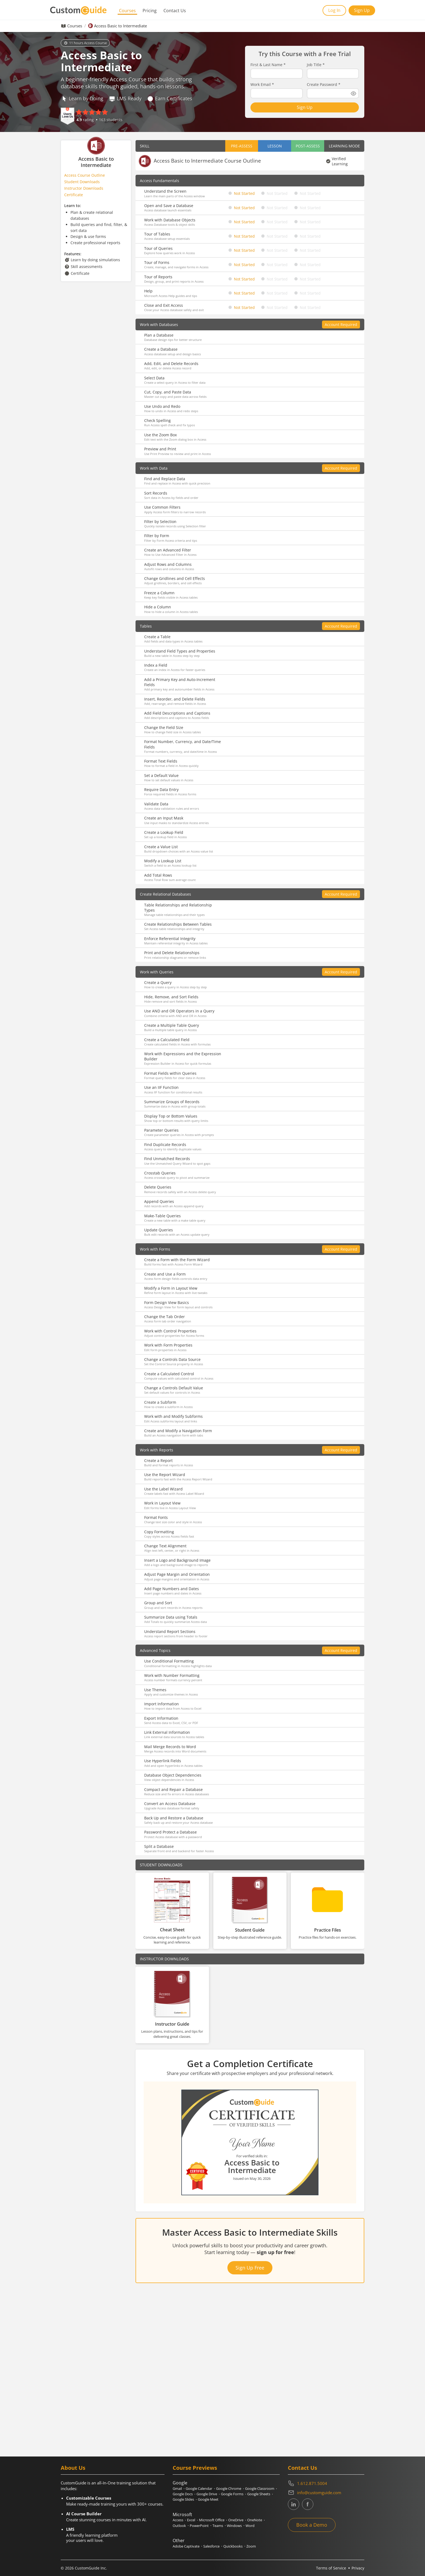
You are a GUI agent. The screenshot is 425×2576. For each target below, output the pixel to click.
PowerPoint (199, 2525)
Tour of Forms (156, 262)
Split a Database (159, 1846)
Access (178, 2519)
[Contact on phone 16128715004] (326, 2483)
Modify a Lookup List (162, 860)
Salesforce (211, 2546)
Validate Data (156, 803)
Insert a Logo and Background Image (177, 1560)
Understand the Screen (165, 191)
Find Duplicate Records (165, 1144)
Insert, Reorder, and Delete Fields (174, 699)
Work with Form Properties (168, 1345)
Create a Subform (160, 1402)
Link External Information (167, 1732)
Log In (334, 10)
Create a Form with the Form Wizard (177, 1259)
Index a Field (155, 665)
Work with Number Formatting (171, 1675)
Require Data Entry (161, 789)
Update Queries (158, 1229)
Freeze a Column (159, 592)
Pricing (150, 11)
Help (148, 290)
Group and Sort (158, 1602)
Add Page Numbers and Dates (171, 1588)
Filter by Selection (160, 521)
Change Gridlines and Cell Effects (174, 578)
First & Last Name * (268, 65)
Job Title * (316, 65)
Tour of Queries (158, 248)
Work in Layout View (162, 1503)
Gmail (177, 2488)
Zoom (251, 2546)
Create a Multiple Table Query (171, 1025)
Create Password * (323, 84)
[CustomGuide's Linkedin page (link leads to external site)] (293, 2504)
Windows (234, 2525)
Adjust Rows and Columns (168, 564)
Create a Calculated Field (166, 1039)
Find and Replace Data (164, 478)
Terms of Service (331, 2568)
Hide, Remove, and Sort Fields (171, 996)
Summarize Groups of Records (171, 1101)
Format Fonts (156, 1517)
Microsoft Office (211, 2519)
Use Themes (155, 1689)
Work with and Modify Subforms (173, 1416)
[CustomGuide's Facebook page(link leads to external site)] (307, 2504)
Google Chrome (228, 2488)
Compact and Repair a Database (173, 1789)
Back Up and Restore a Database (173, 1817)
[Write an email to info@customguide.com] (326, 2492)
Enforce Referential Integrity (169, 938)
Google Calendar (199, 2488)
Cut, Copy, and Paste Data (167, 392)
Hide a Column (157, 606)
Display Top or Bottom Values (170, 1116)
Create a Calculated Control (169, 1373)
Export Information (161, 1718)
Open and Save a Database (168, 205)
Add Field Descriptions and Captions (177, 713)
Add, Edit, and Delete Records (171, 363)
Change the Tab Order (164, 1316)
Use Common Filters (162, 507)
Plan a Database (158, 335)
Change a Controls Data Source (172, 1359)
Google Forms (232, 2493)
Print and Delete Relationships (171, 952)
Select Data (154, 377)
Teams (217, 2525)
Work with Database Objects (169, 219)
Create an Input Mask (163, 818)
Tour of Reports (158, 276)
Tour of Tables (157, 234)
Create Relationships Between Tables (178, 924)
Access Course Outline (84, 175)
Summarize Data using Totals (170, 1617)
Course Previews (195, 2467)
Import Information (161, 1703)
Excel (191, 2519)
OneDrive (235, 2519)
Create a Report (158, 1460)
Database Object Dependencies (172, 1775)
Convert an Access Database (169, 1803)
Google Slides (183, 2499)
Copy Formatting (159, 1531)
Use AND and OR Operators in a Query (179, 1010)
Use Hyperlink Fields (162, 1760)
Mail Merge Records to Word (170, 1746)
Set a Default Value (161, 775)
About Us (73, 2467)
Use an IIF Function (161, 1087)
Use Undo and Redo (162, 406)
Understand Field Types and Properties (179, 651)
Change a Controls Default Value (173, 1387)
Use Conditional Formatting (169, 1661)
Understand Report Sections (169, 1631)
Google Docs (183, 2493)
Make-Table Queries (162, 1215)
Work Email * (262, 84)
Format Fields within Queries (170, 1073)
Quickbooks (233, 2546)
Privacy (358, 2568)
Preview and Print (160, 448)
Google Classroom (259, 2488)
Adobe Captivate (186, 2546)
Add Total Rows (158, 875)
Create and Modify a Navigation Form (178, 1430)
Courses (127, 11)
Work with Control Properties (170, 1331)
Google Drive (207, 2493)
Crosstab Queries (160, 1173)
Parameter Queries (161, 1130)
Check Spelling (157, 420)
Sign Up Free (250, 2267)
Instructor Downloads (83, 188)
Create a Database (161, 349)
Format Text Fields (160, 761)
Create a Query (158, 982)
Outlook (179, 2525)
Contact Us (174, 11)
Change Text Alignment (165, 1545)
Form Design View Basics (166, 1302)
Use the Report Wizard (164, 1474)
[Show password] (353, 93)
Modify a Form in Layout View (170, 1288)
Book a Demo (311, 2525)
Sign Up (362, 10)
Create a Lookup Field (163, 832)
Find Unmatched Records (167, 1158)
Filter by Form (156, 535)
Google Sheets (258, 2493)
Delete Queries (157, 1187)
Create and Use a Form (165, 1274)
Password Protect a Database (170, 1832)
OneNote (254, 2519)
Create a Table (157, 636)
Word (250, 2525)
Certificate (73, 194)
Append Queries (159, 1201)
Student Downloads (82, 181)
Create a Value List (161, 846)
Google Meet (208, 2499)
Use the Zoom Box (160, 434)
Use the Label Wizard (163, 1489)
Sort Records (155, 493)
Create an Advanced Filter (167, 550)
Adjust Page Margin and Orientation (177, 1574)
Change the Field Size (163, 727)
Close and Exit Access (163, 305)
